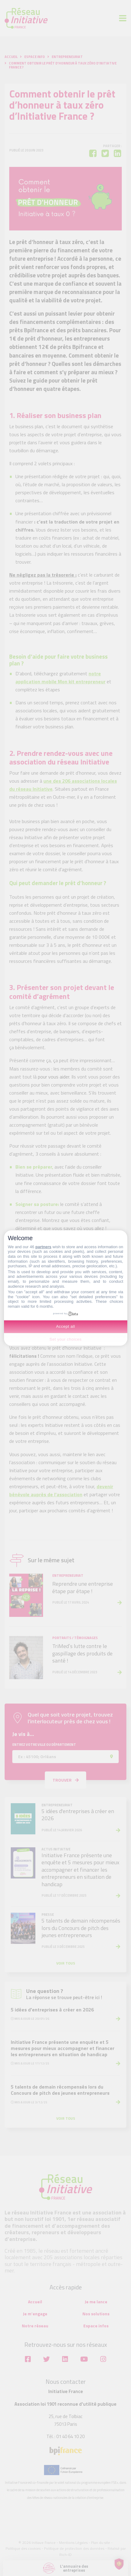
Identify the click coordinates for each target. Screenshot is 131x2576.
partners (43, 1247)
